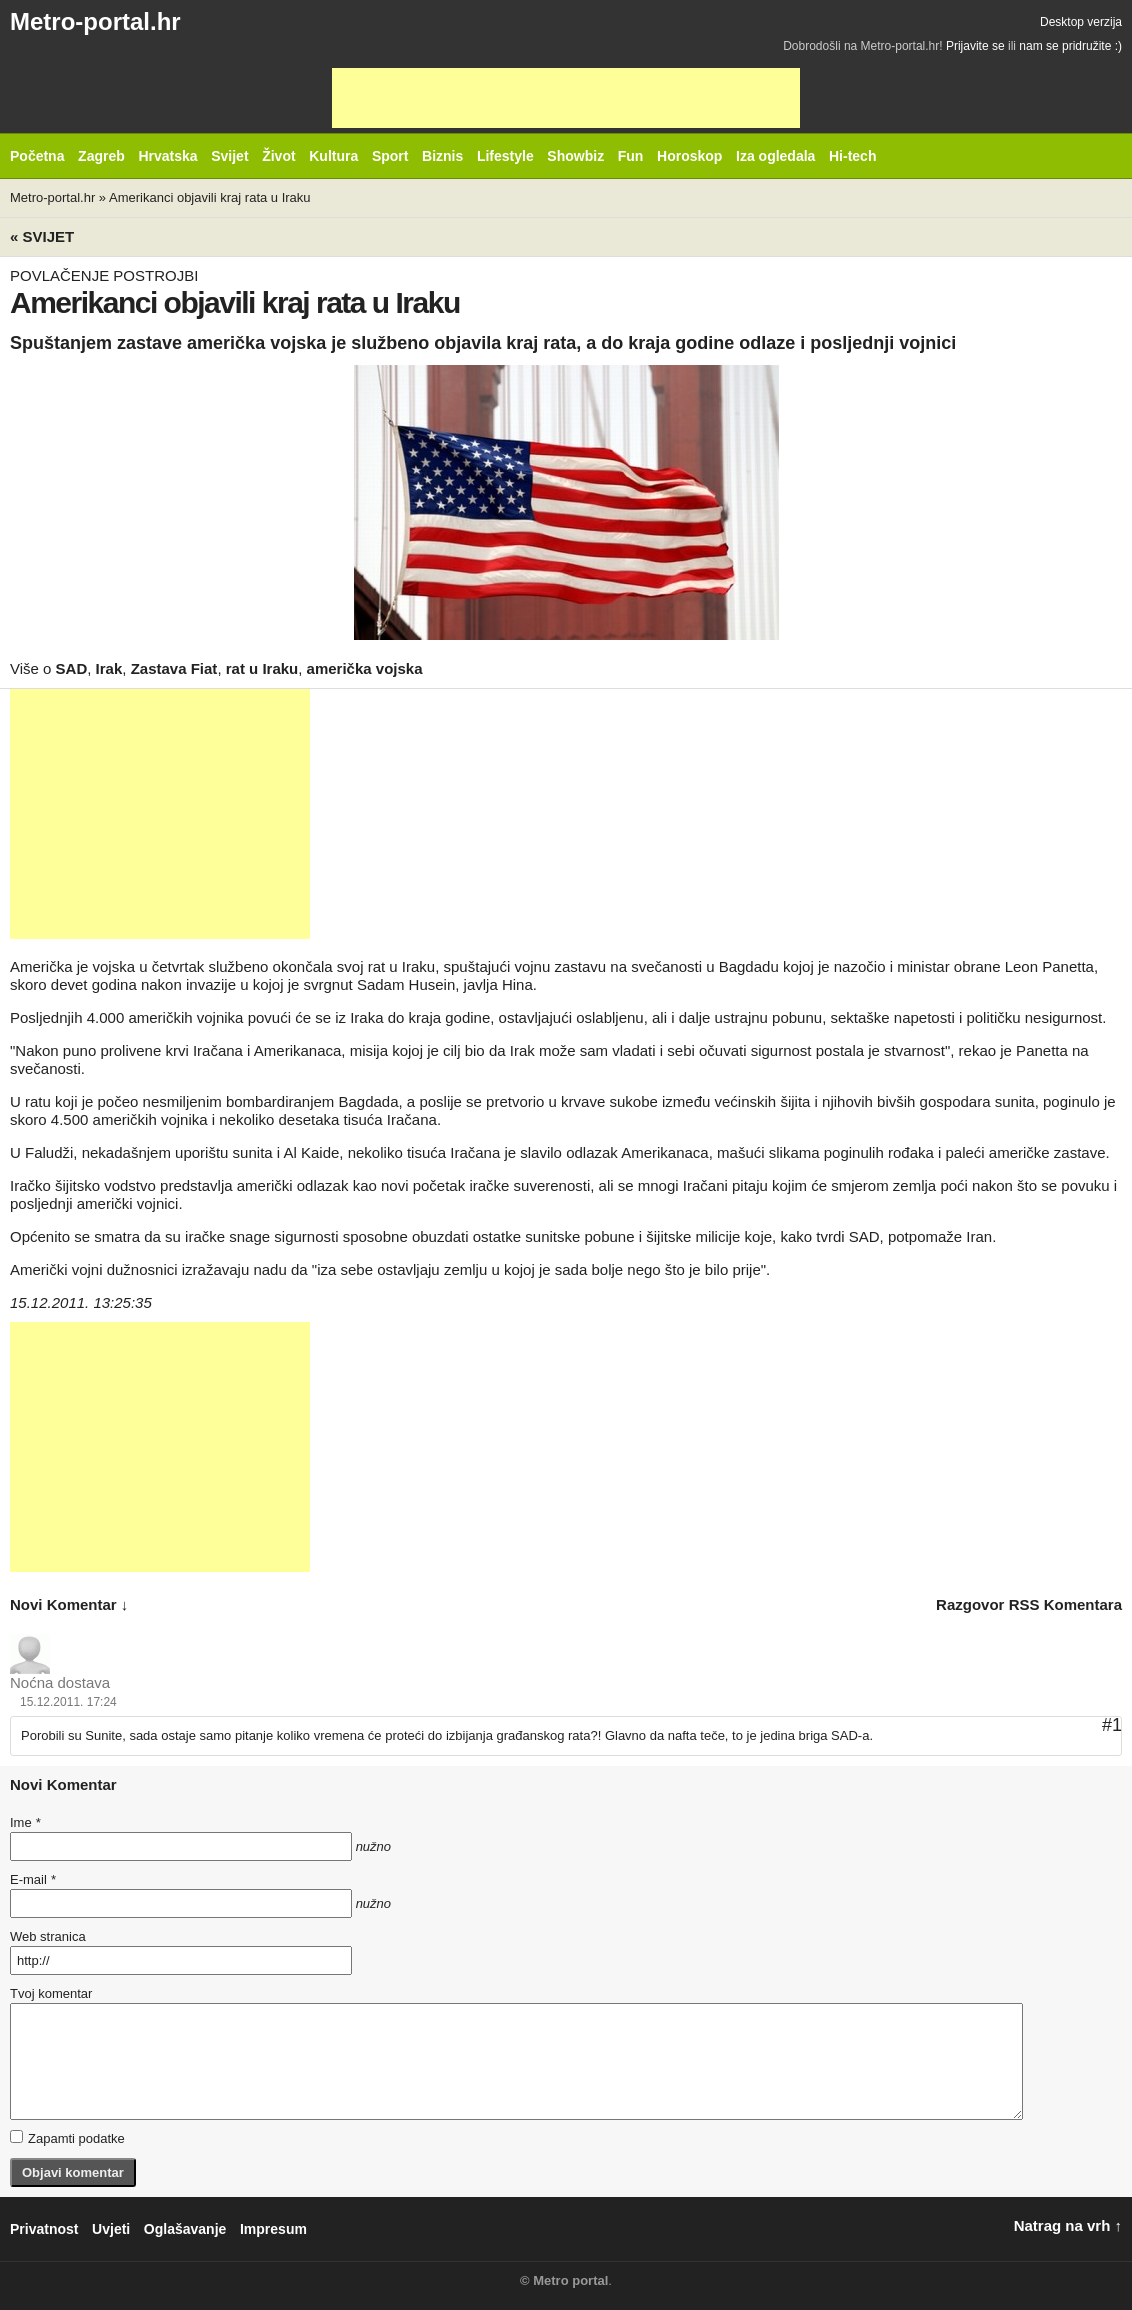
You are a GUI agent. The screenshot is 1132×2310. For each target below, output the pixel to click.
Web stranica (48, 1936)
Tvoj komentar (51, 1993)
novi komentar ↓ (69, 1604)
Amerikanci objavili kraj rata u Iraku (210, 197)
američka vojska (365, 668)
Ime (25, 1822)
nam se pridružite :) (1070, 46)
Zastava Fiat (174, 668)
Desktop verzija (1081, 22)
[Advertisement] (566, 98)
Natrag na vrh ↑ (1068, 2225)
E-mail (33, 1879)
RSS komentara (1065, 1604)
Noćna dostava (60, 1682)
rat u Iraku (262, 668)
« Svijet (42, 236)
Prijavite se (975, 46)
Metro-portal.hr (95, 21)
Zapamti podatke (67, 2138)
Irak (109, 668)
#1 (1112, 1725)
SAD (72, 668)
